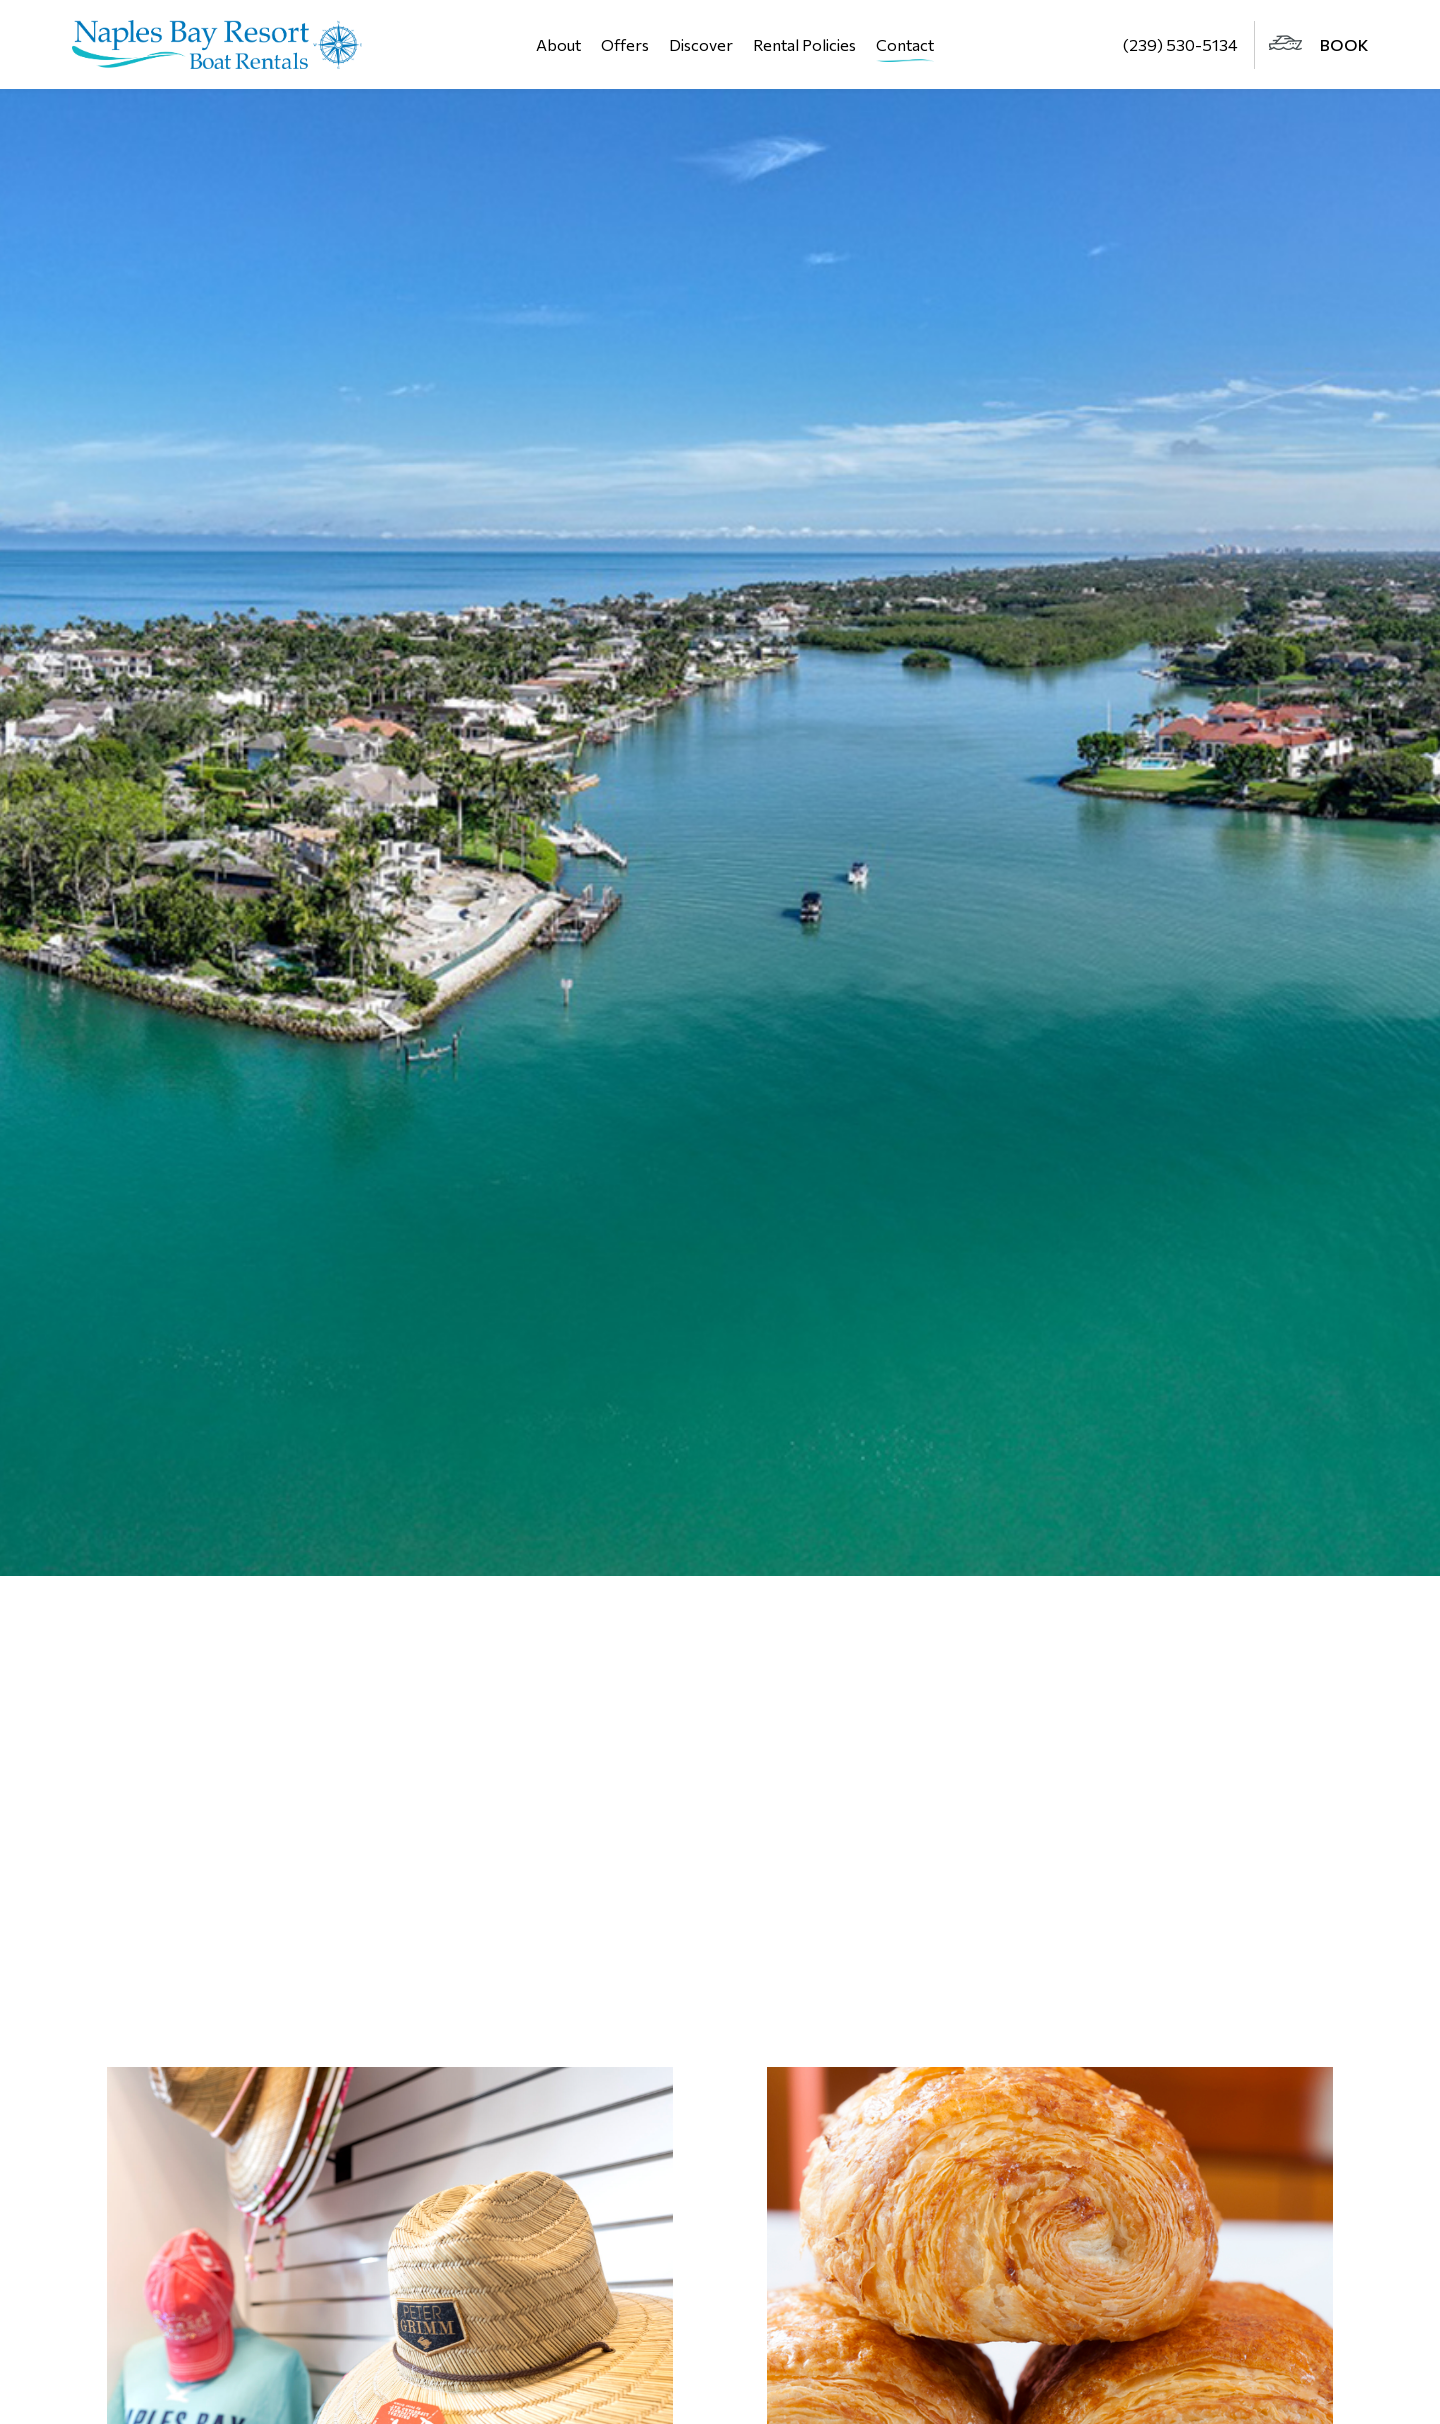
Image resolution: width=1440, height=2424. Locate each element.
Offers (625, 44)
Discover (701, 44)
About (558, 44)
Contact (905, 44)
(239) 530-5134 (1180, 44)
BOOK (1318, 44)
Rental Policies (804, 44)
